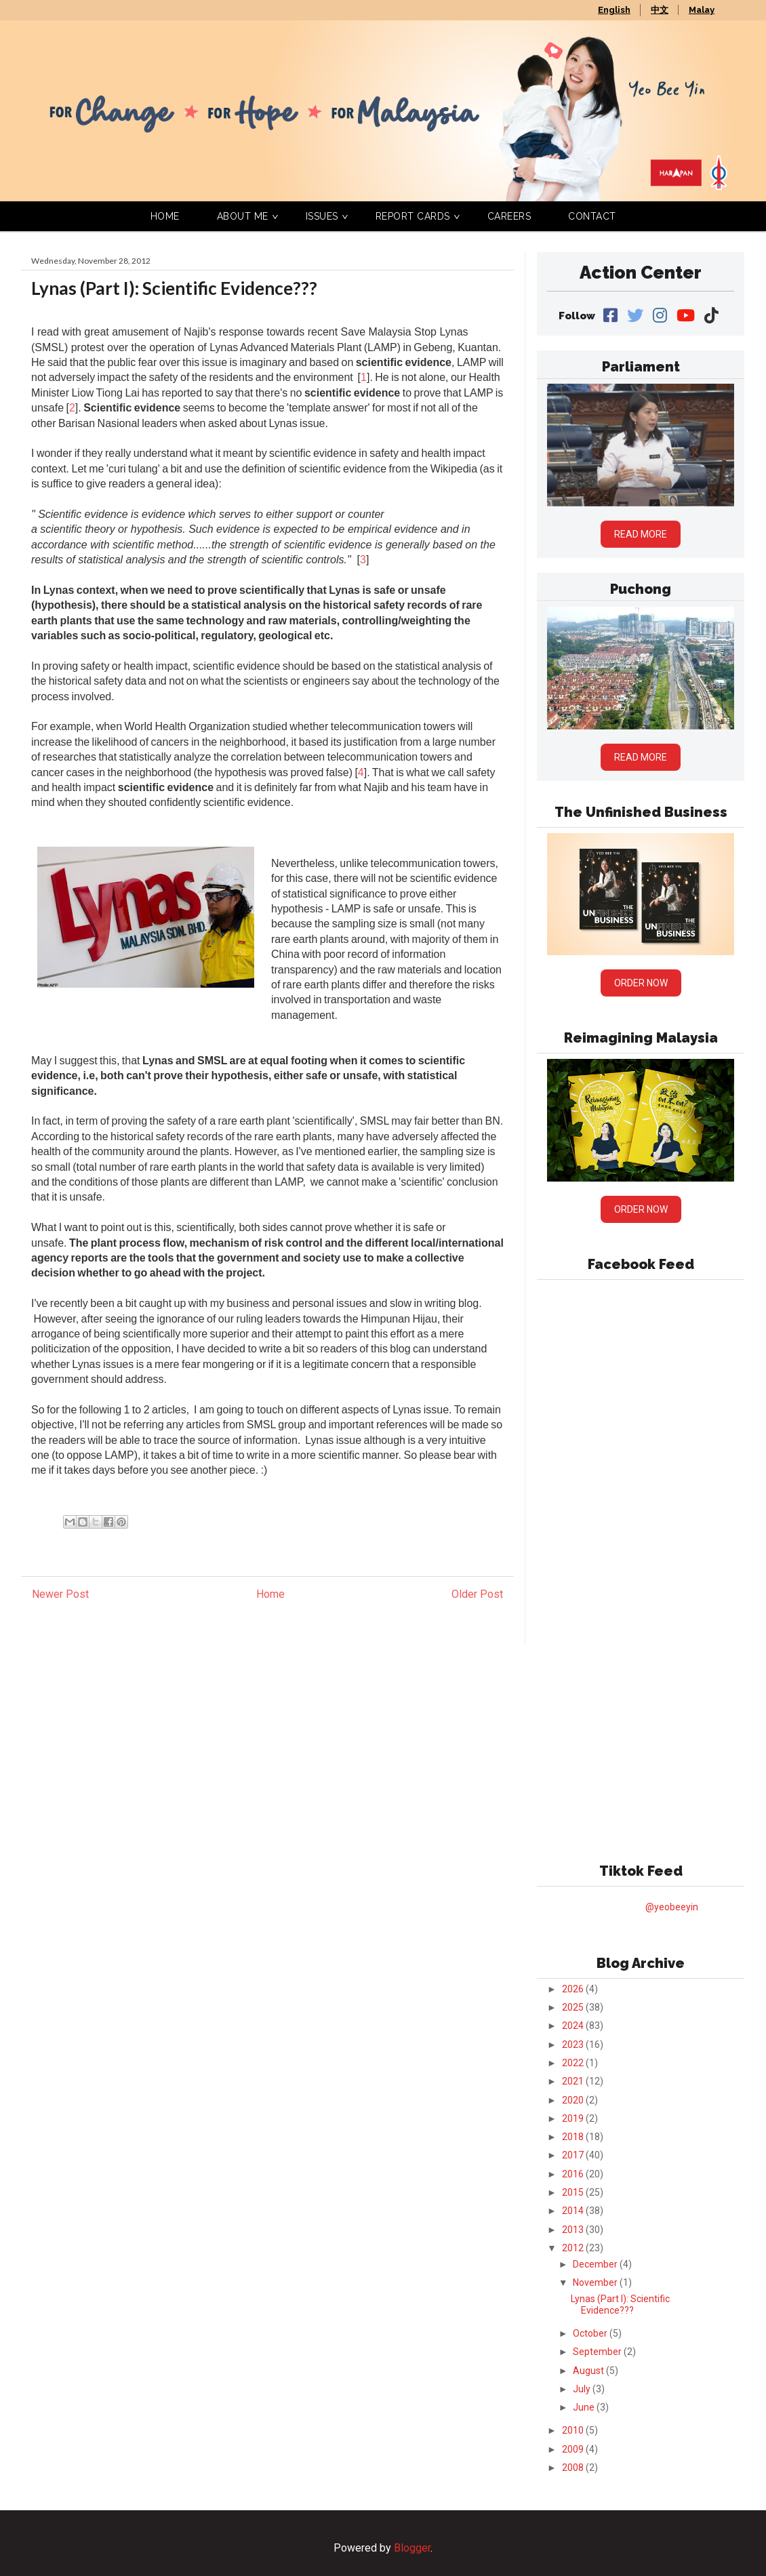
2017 (574, 2155)
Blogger (412, 2547)
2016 (574, 2174)
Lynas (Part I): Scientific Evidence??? (620, 2304)
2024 (574, 2025)
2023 (574, 2044)
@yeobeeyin (671, 1906)
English (614, 10)
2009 (574, 2449)
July (582, 2388)
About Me (242, 216)
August (589, 2370)
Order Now (641, 983)
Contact (592, 216)
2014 (574, 2210)
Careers (509, 216)
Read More (640, 534)
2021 (574, 2081)
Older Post (477, 1594)
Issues (322, 216)
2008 (574, 2467)
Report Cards (413, 216)
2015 (574, 2192)
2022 (574, 2062)
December (596, 2264)
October (591, 2333)
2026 (574, 1989)
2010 (574, 2430)
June (585, 2407)
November (596, 2282)
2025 (574, 2007)
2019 (574, 2118)
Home (165, 216)
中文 (659, 10)
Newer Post (60, 1594)
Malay (701, 10)
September (598, 2351)
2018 (574, 2136)
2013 (574, 2229)
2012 (574, 2247)
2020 (574, 2100)
